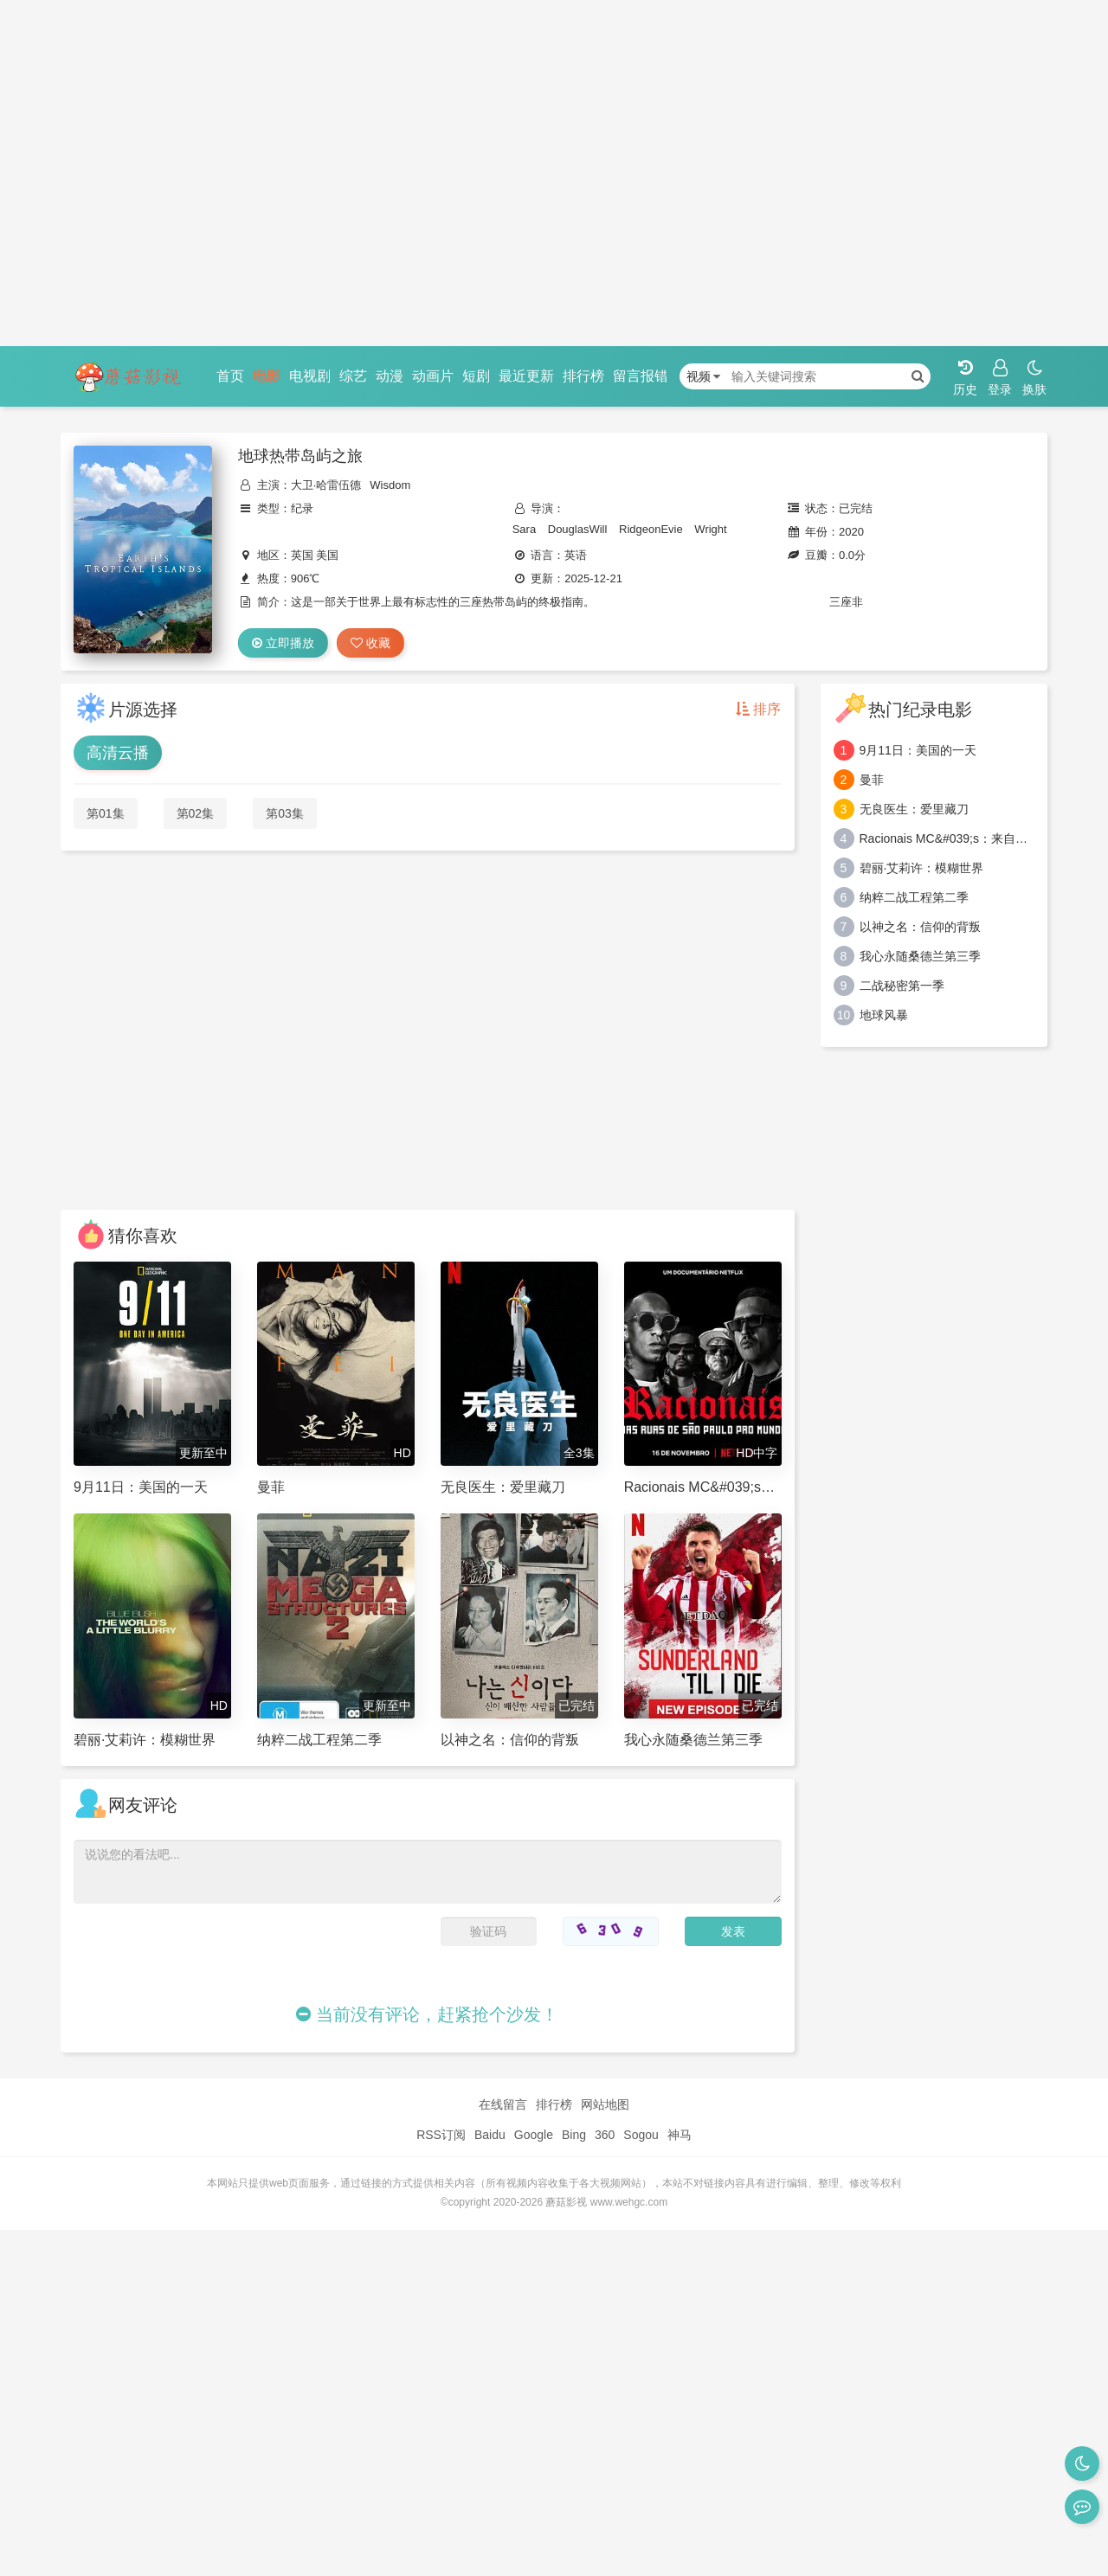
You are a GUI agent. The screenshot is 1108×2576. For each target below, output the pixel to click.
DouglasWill (578, 529)
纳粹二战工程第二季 (914, 897)
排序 (758, 709)
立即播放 (283, 643)
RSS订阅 (441, 2135)
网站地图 (605, 2104)
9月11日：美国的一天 (918, 750)
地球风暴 (884, 1015)
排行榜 (583, 376)
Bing (574, 2135)
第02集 (196, 813)
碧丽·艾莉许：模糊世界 (922, 868)
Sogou (640, 2135)
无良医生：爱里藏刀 (914, 809)
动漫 (389, 376)
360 (605, 2135)
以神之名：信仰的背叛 (920, 927)
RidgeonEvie (651, 529)
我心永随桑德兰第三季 (920, 956)
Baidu (490, 2135)
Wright (710, 529)
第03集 (285, 813)
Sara (524, 529)
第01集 (106, 813)
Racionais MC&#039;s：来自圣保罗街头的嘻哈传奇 (947, 838)
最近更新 (526, 376)
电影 (266, 376)
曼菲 (872, 780)
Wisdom (390, 485)
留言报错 (640, 376)
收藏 (370, 643)
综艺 (353, 376)
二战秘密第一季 (902, 985)
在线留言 (503, 2104)
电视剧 (310, 376)
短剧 (476, 376)
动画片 (433, 376)
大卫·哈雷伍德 (326, 485)
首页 (230, 376)
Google (533, 2135)
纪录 (302, 508)
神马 (679, 2135)
